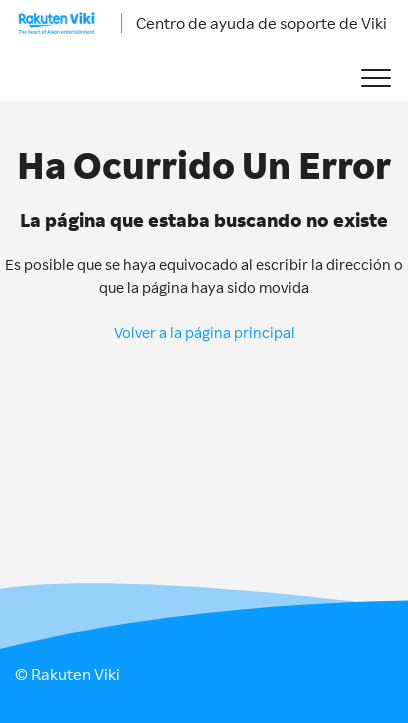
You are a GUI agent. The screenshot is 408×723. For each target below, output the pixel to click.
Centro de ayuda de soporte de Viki (261, 23)
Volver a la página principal (204, 332)
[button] (375, 78)
